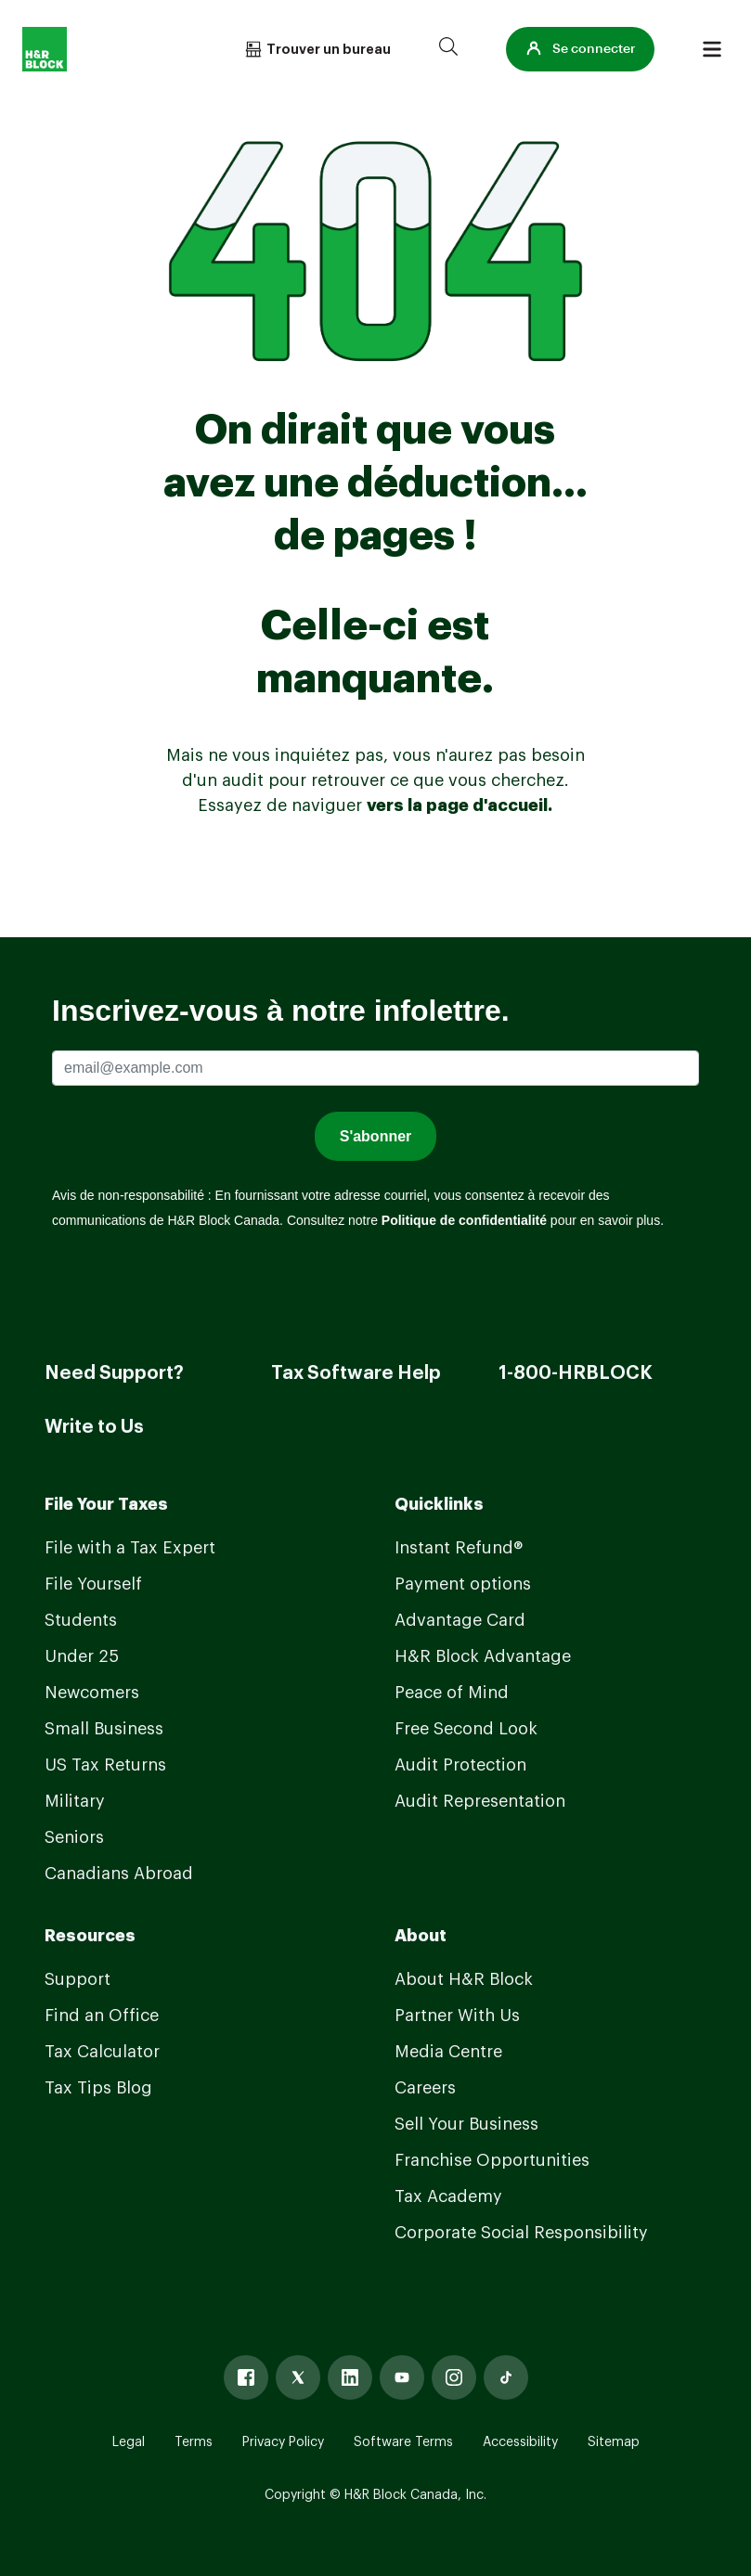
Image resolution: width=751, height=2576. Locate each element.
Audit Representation (480, 1801)
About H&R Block (464, 1979)
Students (81, 1620)
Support (77, 1979)
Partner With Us (457, 2015)
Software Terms (403, 2442)
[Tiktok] (506, 2377)
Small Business (104, 1728)
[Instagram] (454, 2377)
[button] (580, 49)
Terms (194, 2442)
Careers (425, 2088)
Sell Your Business (466, 2124)
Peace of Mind (452, 1692)
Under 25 (82, 1656)
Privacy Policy (283, 2442)
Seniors (74, 1837)
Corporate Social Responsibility (521, 2232)
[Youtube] (402, 2377)
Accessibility (520, 2442)
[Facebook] (246, 2377)
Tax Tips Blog (98, 2088)
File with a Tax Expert (130, 1547)
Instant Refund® (459, 1547)
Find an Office (102, 2015)
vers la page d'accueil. (459, 805)
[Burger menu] (712, 49)
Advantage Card (460, 1620)
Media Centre (448, 2051)
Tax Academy (448, 2196)
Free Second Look (466, 1728)
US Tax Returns (105, 1765)
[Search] (448, 49)
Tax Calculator (102, 2051)
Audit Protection (460, 1765)
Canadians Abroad (119, 1873)
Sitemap (614, 2442)
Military (75, 1801)
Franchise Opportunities (492, 2160)
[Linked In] (350, 2377)
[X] (298, 2377)
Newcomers (92, 1692)
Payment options (463, 1584)
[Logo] (44, 49)
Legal (128, 2442)
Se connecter (580, 49)
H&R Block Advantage (483, 1656)
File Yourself (93, 1584)
